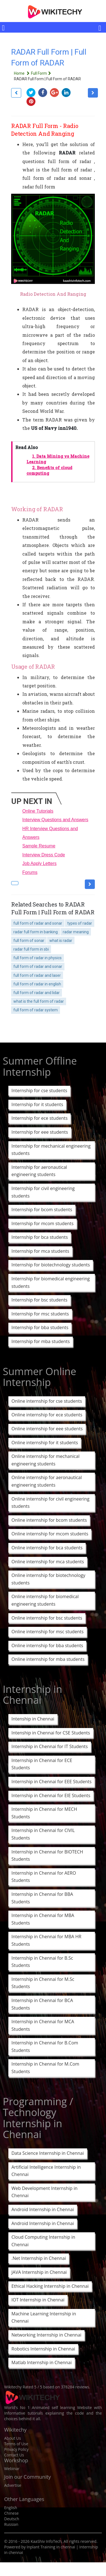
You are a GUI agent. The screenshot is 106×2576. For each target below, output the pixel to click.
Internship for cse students (39, 1090)
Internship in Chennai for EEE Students (51, 1781)
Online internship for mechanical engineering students (45, 1460)
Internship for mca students (40, 1251)
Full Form (41, 73)
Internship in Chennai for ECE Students (41, 1764)
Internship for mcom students (42, 1223)
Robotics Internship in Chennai (43, 2349)
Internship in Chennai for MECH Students (44, 1813)
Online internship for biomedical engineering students (45, 1600)
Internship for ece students (39, 1118)
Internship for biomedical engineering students (50, 1282)
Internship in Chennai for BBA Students (42, 1898)
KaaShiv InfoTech (46, 2541)
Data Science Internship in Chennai (47, 2153)
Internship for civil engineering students (43, 1192)
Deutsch (11, 2518)
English (10, 2507)
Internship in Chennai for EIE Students (50, 1795)
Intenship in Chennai (32, 1719)
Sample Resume (38, 846)
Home (22, 73)
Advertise (12, 2485)
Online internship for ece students (46, 1415)
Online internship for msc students (47, 1632)
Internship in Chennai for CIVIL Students (43, 1834)
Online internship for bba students (47, 1645)
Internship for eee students (39, 1132)
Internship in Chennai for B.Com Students (44, 2046)
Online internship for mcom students (49, 1534)
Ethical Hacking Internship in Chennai (50, 2286)
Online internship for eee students (47, 1429)
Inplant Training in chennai (51, 2547)
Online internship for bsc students (46, 1618)
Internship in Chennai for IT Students (49, 1746)
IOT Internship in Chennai (37, 2300)
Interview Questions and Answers (55, 819)
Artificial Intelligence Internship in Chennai (46, 2171)
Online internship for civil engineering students (50, 1502)
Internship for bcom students (41, 1209)
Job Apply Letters (39, 863)
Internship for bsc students (39, 1300)
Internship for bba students (39, 1327)
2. (49, 470)
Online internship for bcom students (49, 1520)
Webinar (12, 2468)
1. (57, 459)
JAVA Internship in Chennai (39, 2272)
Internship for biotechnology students (50, 1265)
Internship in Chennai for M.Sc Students (42, 1983)
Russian (11, 2524)
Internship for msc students (40, 1314)
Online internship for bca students (47, 1548)
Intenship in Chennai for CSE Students (50, 1733)
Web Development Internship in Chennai (44, 2192)
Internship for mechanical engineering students (51, 1150)
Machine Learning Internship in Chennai (43, 2317)
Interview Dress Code (43, 854)
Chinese (11, 2513)
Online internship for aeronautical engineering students (46, 1481)
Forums (29, 872)
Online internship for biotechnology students (48, 1579)
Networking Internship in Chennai (46, 2335)
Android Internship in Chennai (42, 2209)
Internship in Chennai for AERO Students (43, 1877)
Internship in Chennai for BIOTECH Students (47, 1855)
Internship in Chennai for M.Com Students (45, 2068)
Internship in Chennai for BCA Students (42, 2004)
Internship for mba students (40, 1341)
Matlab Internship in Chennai (41, 2362)
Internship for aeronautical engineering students (39, 1171)
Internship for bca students (39, 1237)
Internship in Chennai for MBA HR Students (46, 1940)
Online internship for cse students (46, 1401)
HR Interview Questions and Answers (50, 833)
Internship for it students (37, 1104)
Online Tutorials (37, 811)
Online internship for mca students (47, 1562)
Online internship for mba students (48, 1659)
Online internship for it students (44, 1443)
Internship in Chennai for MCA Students (42, 2025)
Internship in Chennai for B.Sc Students (42, 1962)
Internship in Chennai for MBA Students (42, 1919)
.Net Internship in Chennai (38, 2258)
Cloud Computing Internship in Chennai (43, 2241)
